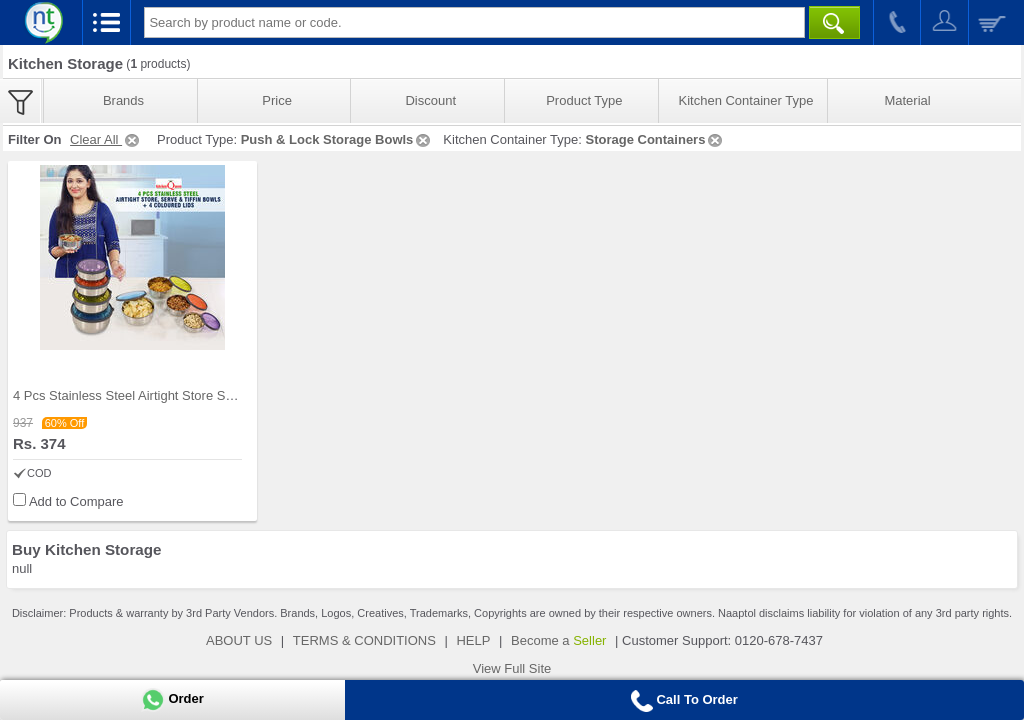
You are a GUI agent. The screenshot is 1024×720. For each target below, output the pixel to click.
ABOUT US (239, 640)
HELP (473, 640)
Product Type (584, 100)
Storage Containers (655, 139)
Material (907, 100)
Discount (430, 100)
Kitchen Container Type (746, 100)
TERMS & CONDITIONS (364, 640)
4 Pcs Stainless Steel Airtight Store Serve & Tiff (148, 395)
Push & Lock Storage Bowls (337, 139)
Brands (123, 100)
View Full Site (512, 668)
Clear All (106, 139)
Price (277, 100)
